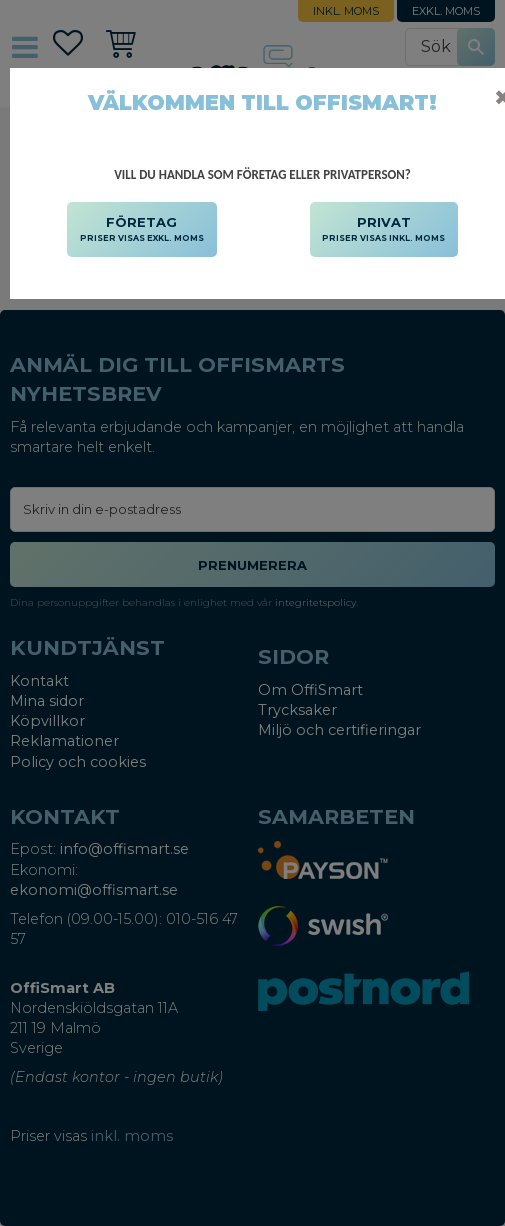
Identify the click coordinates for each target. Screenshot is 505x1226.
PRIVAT (383, 230)
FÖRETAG (142, 230)
